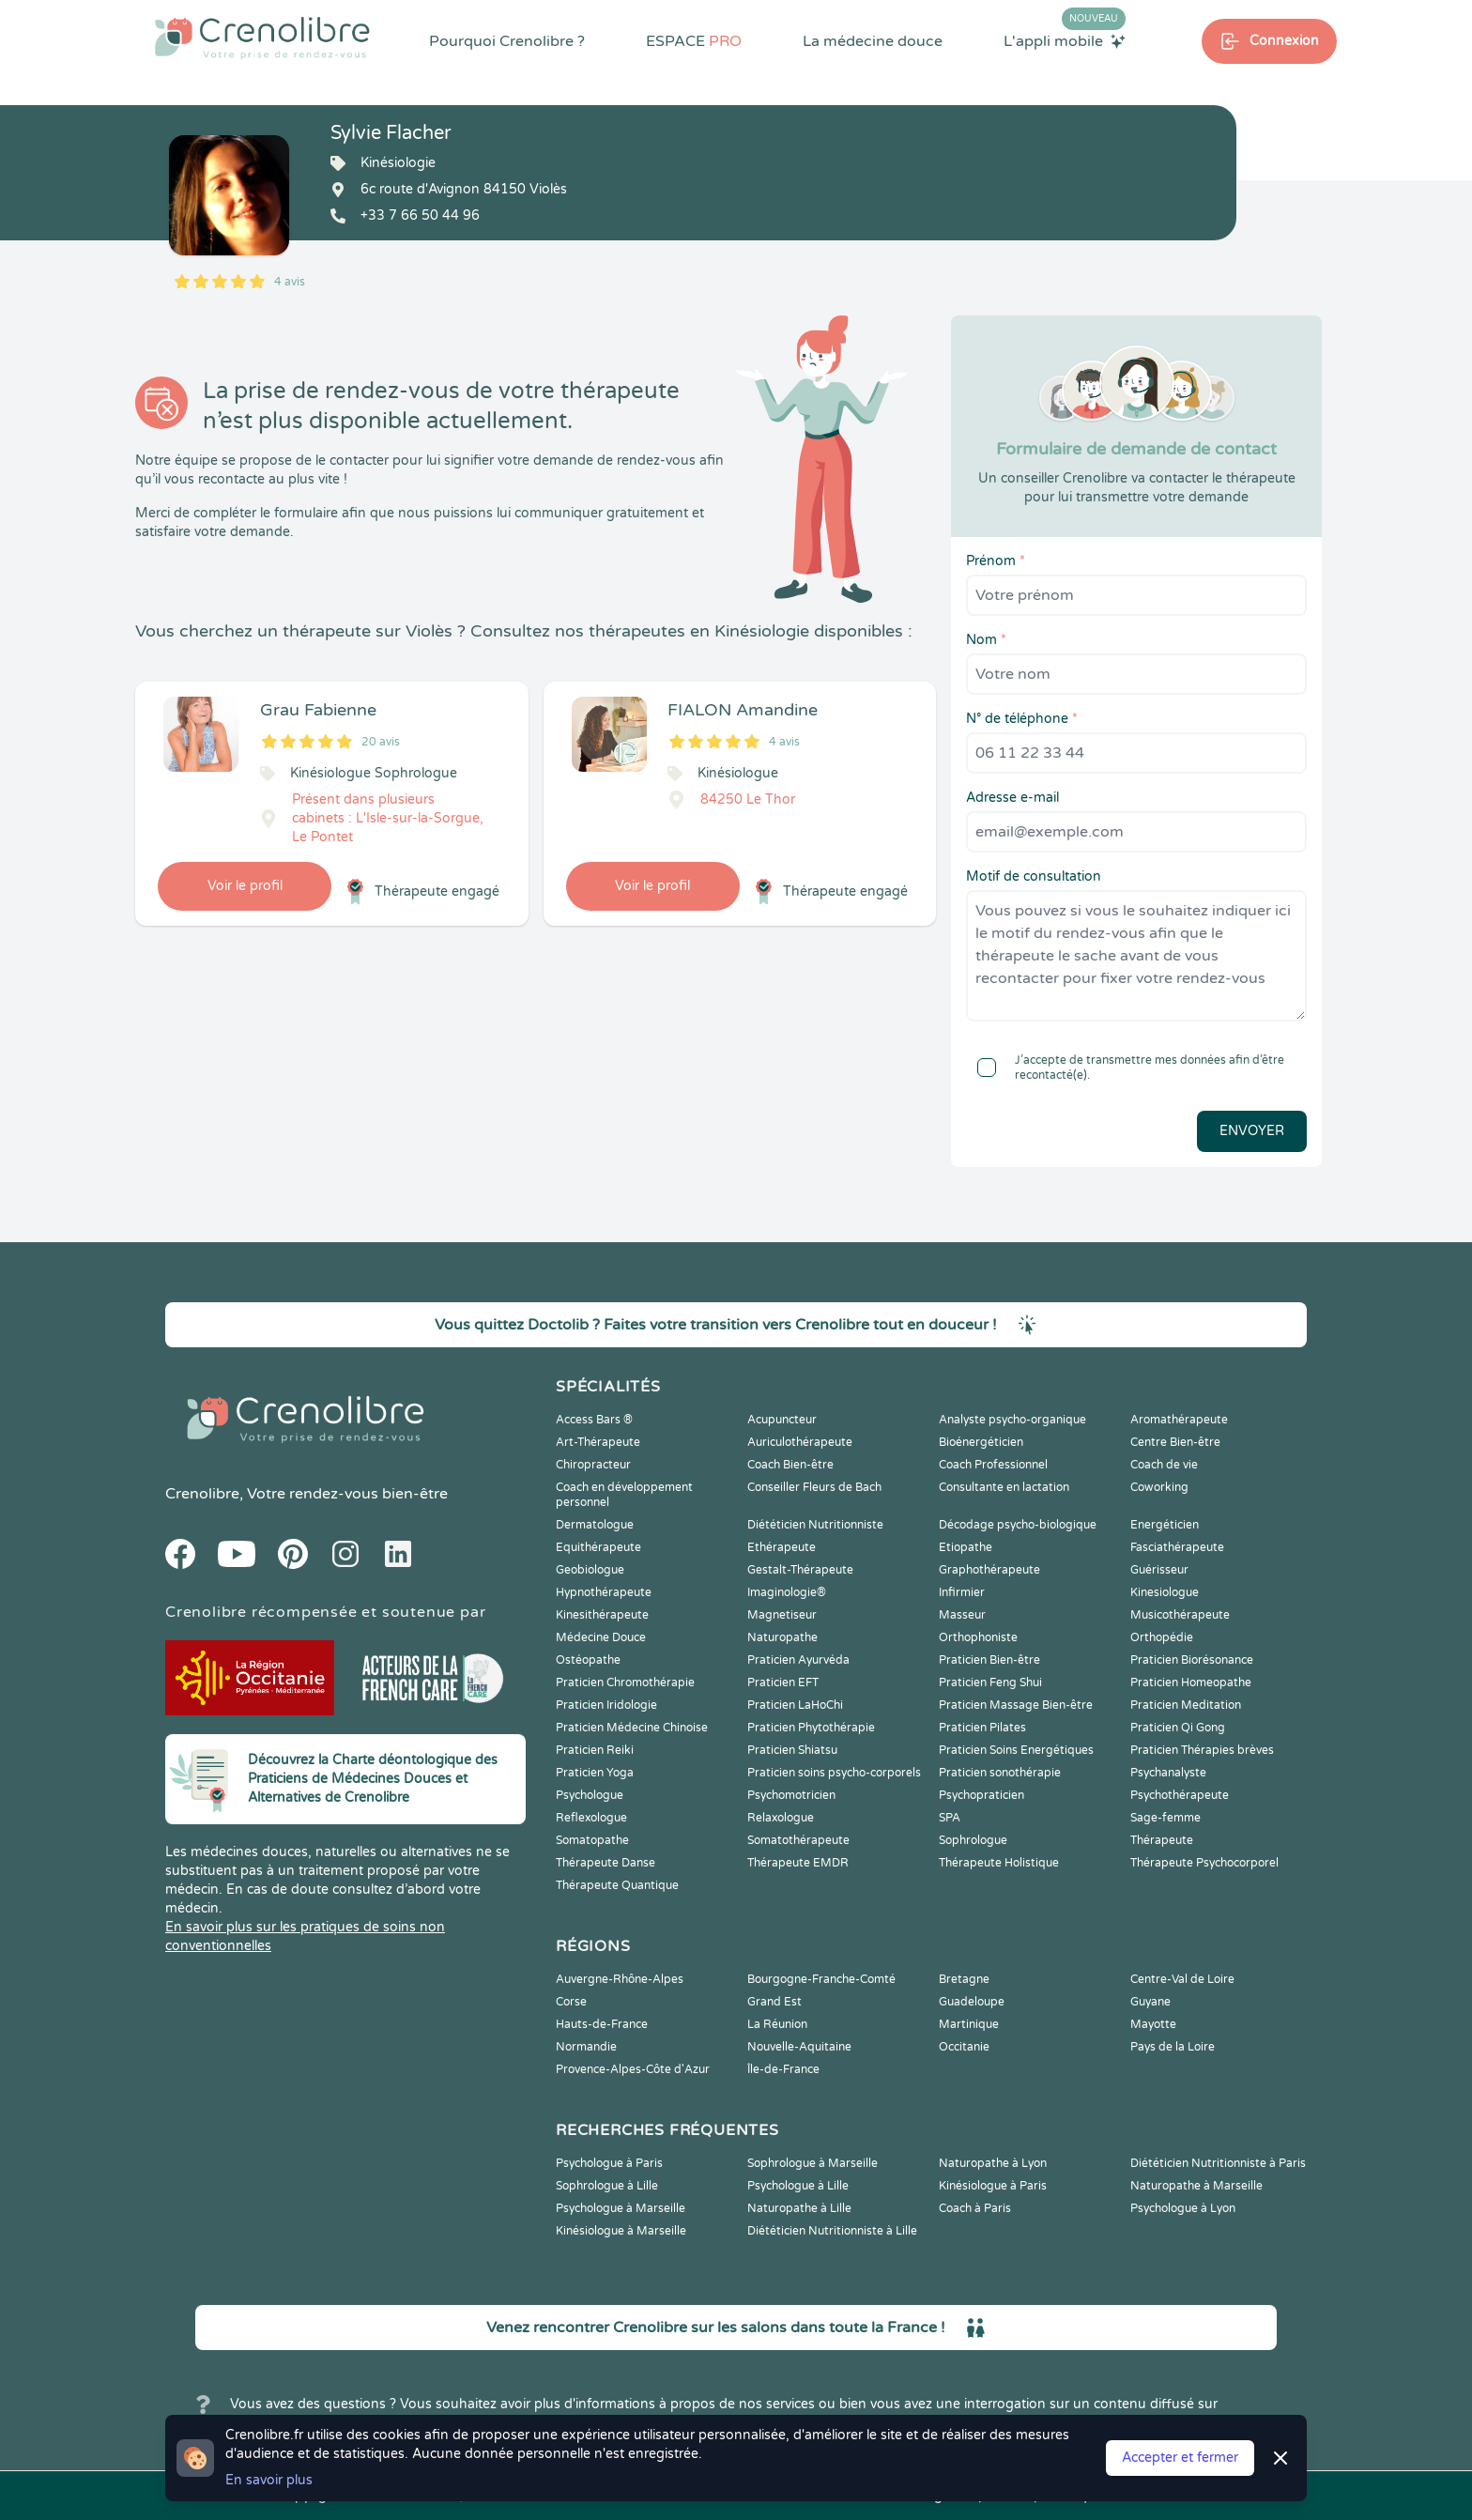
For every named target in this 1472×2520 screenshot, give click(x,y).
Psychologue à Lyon (1182, 2208)
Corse (571, 2001)
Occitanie (964, 2046)
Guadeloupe (971, 2001)
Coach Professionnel (993, 1464)
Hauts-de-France (602, 2024)
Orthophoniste (978, 1637)
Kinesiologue (1164, 1592)
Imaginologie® (786, 1592)
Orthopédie (1161, 1637)
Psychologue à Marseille (620, 2208)
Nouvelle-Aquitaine (799, 2046)
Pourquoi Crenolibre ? (507, 41)
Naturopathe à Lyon (993, 2163)
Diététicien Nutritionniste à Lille (832, 2230)
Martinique (969, 2024)
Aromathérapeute (1179, 1419)
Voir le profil (245, 886)
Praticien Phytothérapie (811, 1727)
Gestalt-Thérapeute (800, 1569)
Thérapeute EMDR (798, 1862)
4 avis (289, 281)
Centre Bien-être (1175, 1442)
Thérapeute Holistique (999, 1862)
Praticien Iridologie (606, 1705)
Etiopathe (965, 1547)
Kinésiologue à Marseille (621, 2230)
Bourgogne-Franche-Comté (821, 1979)
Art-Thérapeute (598, 1442)
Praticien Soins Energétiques (1016, 1750)
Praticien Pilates (982, 1727)
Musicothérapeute (1180, 1614)
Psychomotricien (791, 1795)
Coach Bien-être (790, 1464)
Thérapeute (1161, 1840)
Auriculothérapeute (799, 1442)
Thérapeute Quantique (617, 1885)
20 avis (380, 741)
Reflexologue (591, 1817)
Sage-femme (1165, 1817)
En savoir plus (269, 2480)
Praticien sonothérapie (1000, 1772)
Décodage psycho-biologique (1017, 1524)
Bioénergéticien (981, 1442)
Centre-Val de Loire (1182, 1979)
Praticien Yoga (595, 1772)
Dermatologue (595, 1524)
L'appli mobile (1065, 40)
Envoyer (1251, 1131)
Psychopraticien (981, 1795)
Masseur (962, 1614)
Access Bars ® (594, 1419)
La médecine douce (873, 41)
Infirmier (962, 1592)
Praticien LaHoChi (795, 1705)
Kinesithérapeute (602, 1614)
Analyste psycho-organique (1012, 1419)
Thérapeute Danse (605, 1862)
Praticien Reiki (595, 1750)
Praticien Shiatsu (792, 1750)
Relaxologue (780, 1817)
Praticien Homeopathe (1190, 1682)
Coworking (1159, 1487)
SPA (949, 1817)
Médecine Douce (601, 1637)
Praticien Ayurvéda (798, 1660)
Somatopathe (592, 1840)
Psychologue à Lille (798, 2185)
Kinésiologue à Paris (993, 2185)
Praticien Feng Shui (990, 1682)
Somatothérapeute (798, 1840)
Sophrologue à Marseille (812, 2163)
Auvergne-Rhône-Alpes (619, 1979)
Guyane (1150, 2001)
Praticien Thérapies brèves (1202, 1750)
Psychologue (589, 1795)
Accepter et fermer (1180, 2458)
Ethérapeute (781, 1547)
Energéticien (1164, 1524)
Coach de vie (1164, 1464)
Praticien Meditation (1185, 1705)
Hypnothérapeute (604, 1592)
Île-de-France (783, 2069)
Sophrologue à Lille (607, 2185)
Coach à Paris (975, 2208)
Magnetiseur (782, 1614)
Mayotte (1153, 2024)
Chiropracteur (593, 1464)
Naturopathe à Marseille (1196, 2185)
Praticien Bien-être (989, 1660)
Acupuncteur (782, 1419)
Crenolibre (202, 1493)
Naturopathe (782, 1637)
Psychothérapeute (1179, 1795)
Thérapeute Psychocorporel (1204, 1862)
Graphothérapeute (989, 1569)
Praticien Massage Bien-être (1016, 1705)
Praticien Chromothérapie (625, 1682)
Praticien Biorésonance (1191, 1660)
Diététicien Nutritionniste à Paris (1218, 2163)
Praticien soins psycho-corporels (834, 1772)
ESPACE (694, 41)
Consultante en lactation (1004, 1487)
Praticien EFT (783, 1682)
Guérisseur (1159, 1569)
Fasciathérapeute (1177, 1547)
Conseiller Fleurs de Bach (814, 1487)
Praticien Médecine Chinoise (632, 1727)
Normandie (586, 2046)
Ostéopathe (588, 1660)
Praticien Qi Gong (1177, 1727)
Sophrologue (973, 1840)
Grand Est (774, 2001)
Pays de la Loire (1172, 2046)
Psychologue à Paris (609, 2163)
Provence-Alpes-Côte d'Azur (633, 2069)
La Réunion (777, 2024)
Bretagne (964, 1979)
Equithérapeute (598, 1547)
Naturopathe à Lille (799, 2208)
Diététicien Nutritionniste (815, 1524)
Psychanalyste (1168, 1772)
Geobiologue (590, 1569)
